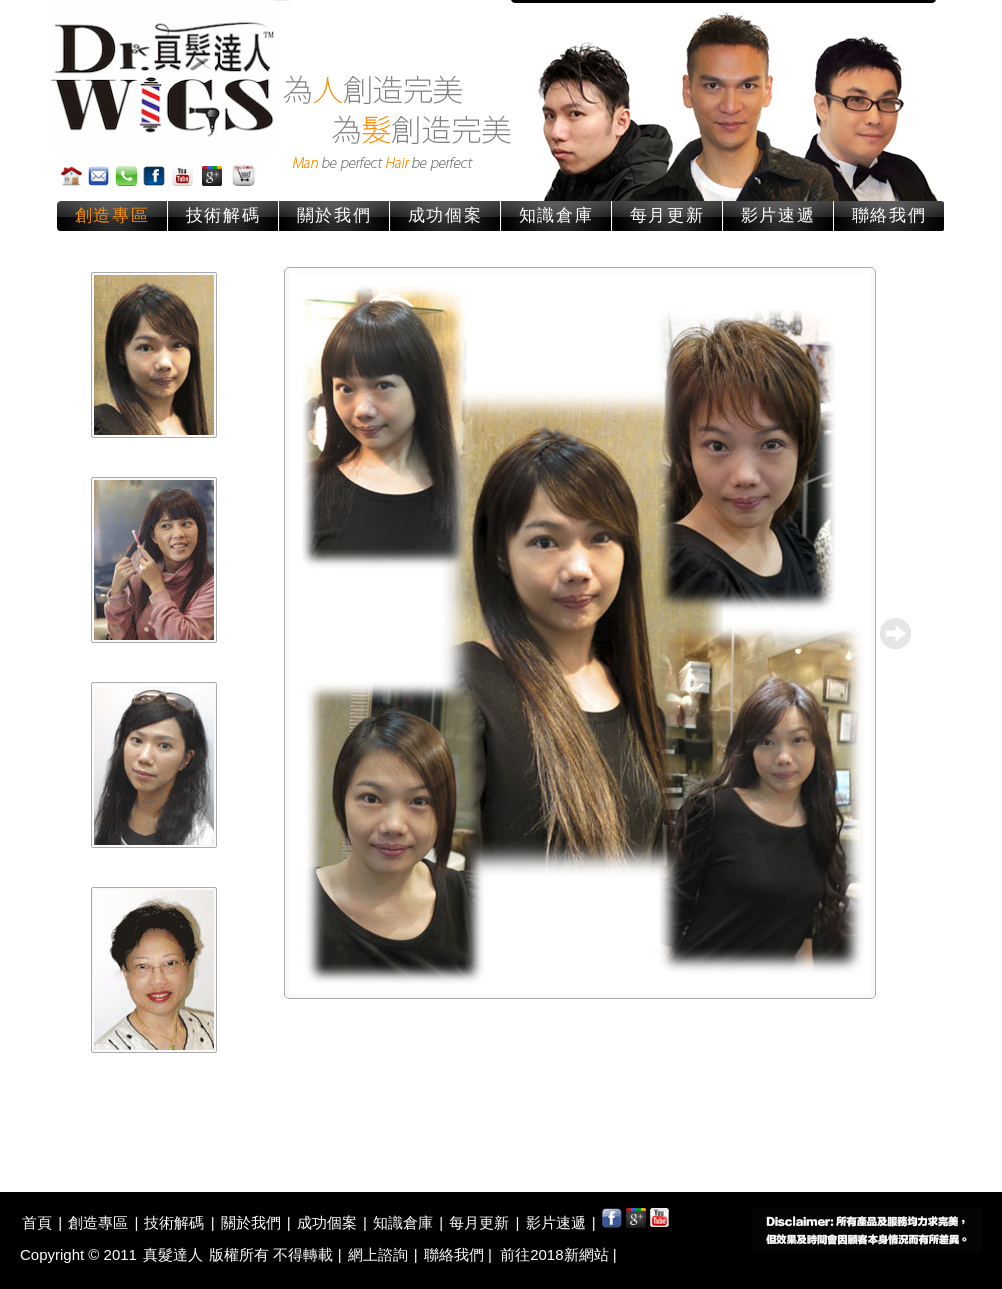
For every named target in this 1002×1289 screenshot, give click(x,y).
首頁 (37, 1222)
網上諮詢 (378, 1254)
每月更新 (667, 215)
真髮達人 (173, 1254)
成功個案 (445, 215)
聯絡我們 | (460, 1254)
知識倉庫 (556, 215)
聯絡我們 (889, 215)
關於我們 (334, 215)
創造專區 (112, 215)
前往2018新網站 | (558, 1254)
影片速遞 (778, 215)
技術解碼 (223, 215)
